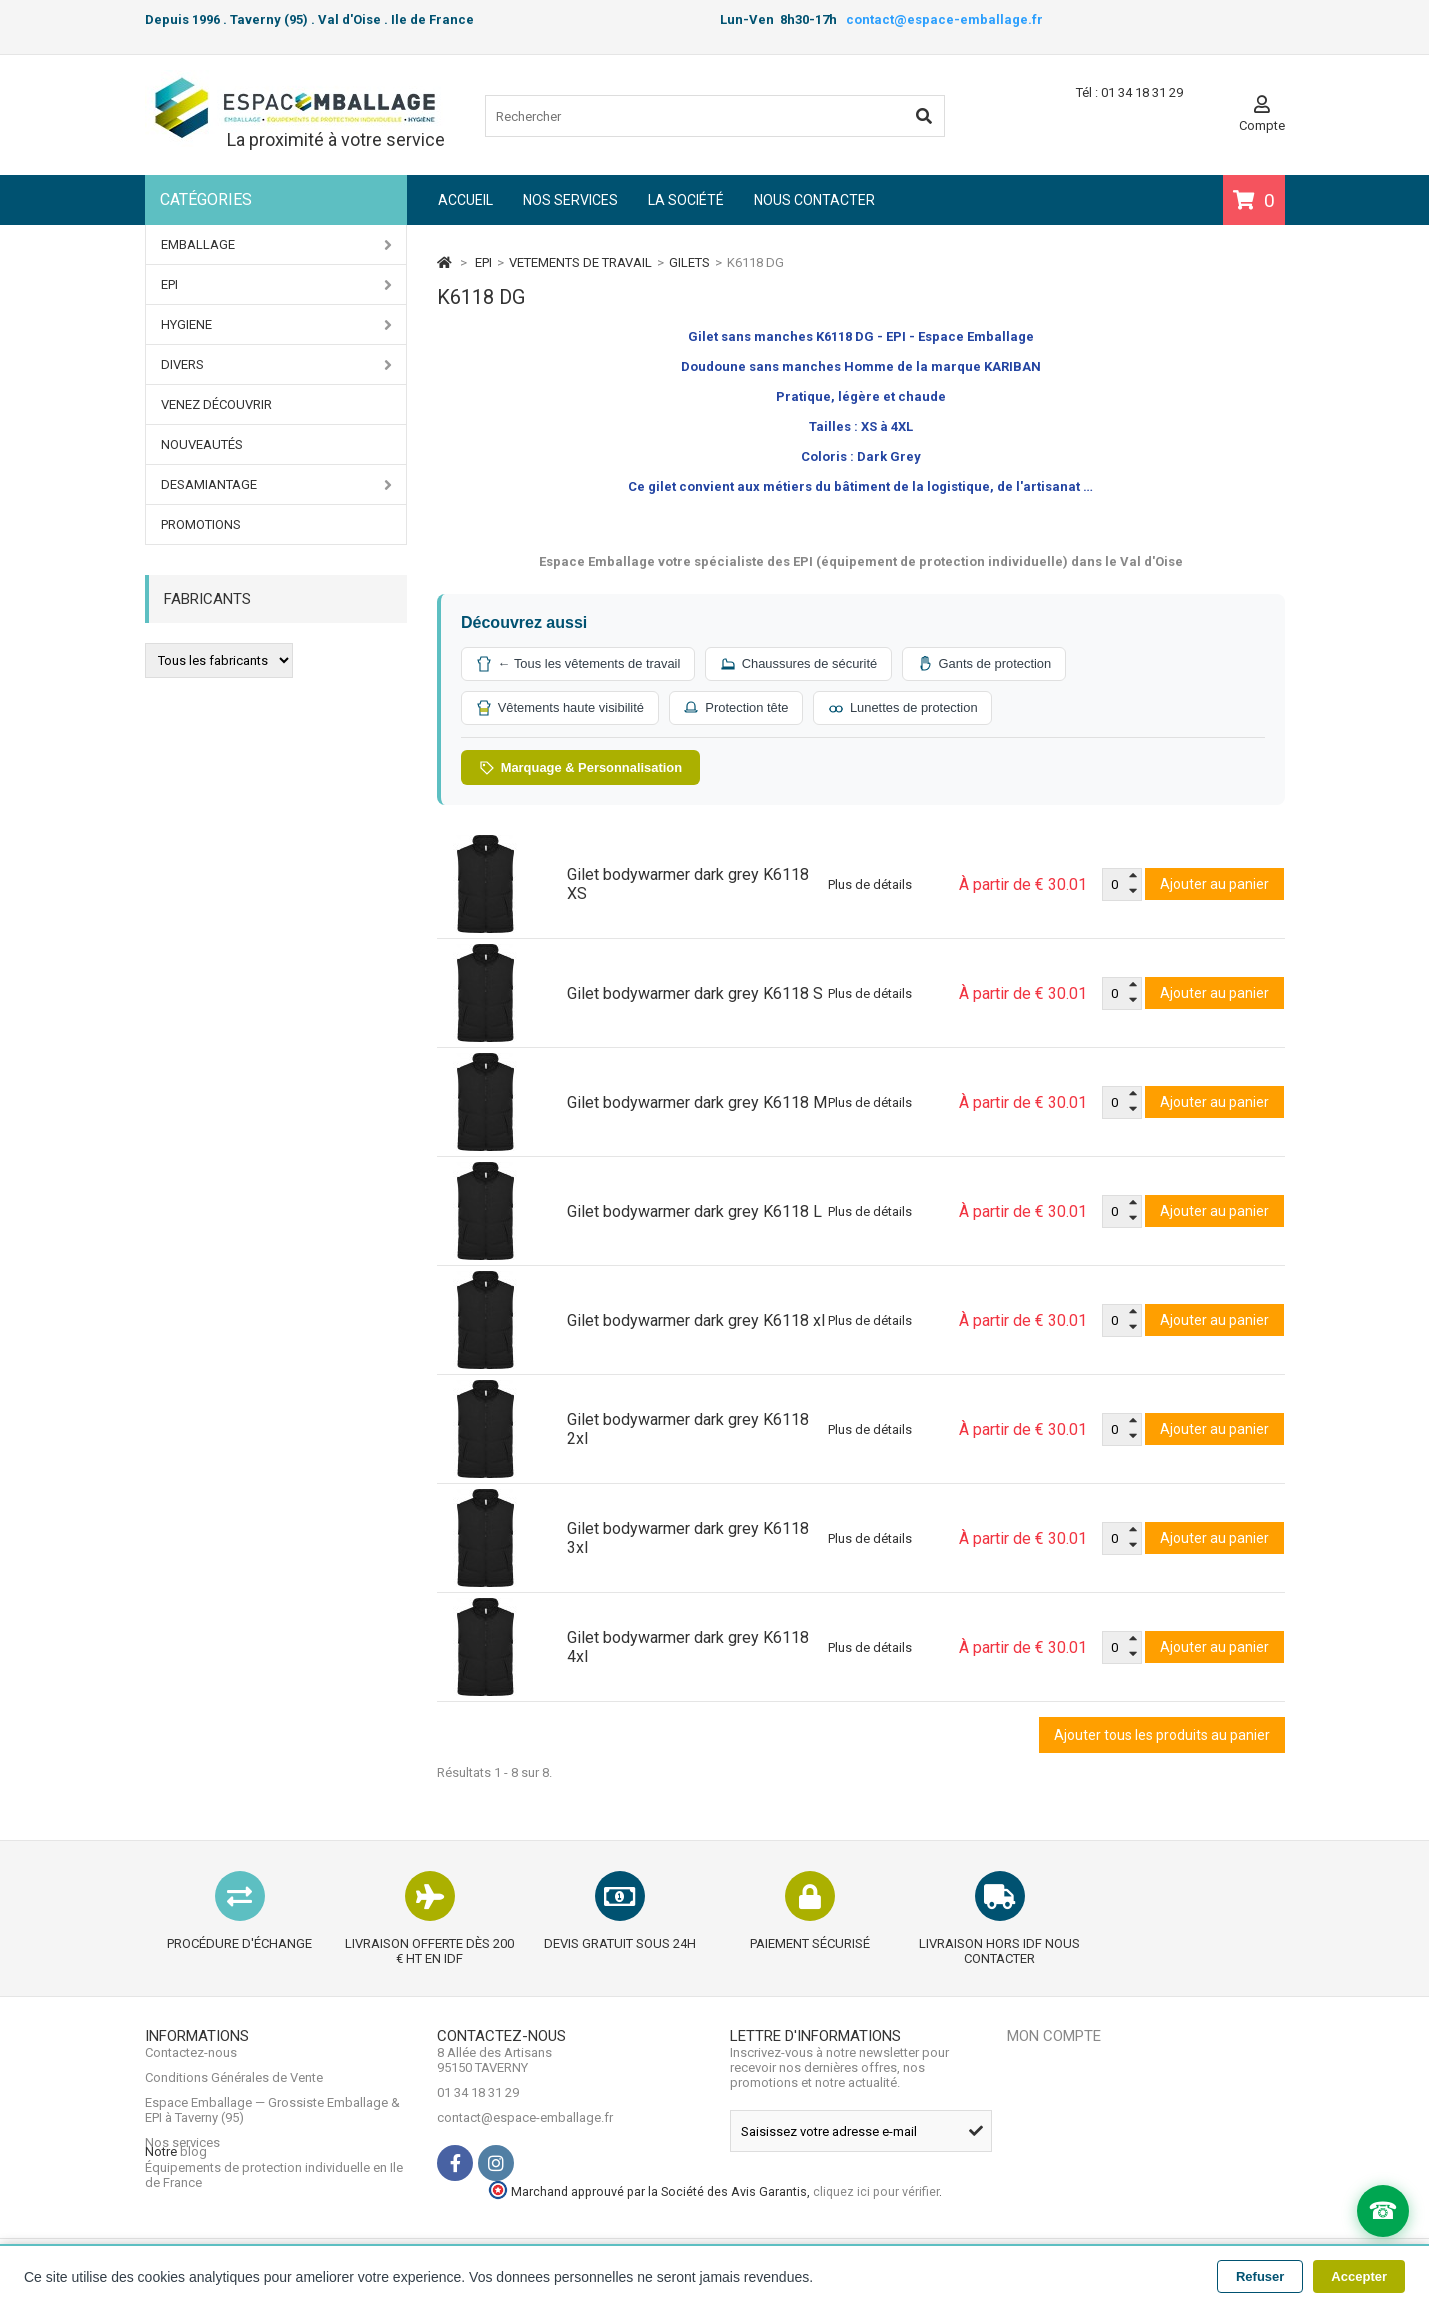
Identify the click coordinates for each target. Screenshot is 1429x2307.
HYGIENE (277, 325)
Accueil (465, 200)
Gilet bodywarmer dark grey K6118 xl (696, 1321)
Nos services (570, 200)
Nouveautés (202, 444)
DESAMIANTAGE (277, 485)
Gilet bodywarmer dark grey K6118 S (695, 994)
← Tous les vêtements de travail (579, 664)
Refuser (1260, 2276)
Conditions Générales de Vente (234, 2093)
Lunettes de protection (906, 708)
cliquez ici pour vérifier (1139, 2203)
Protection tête (738, 708)
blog (193, 2223)
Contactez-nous (191, 2068)
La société (686, 200)
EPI (277, 285)
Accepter (1359, 2276)
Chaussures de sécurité (801, 664)
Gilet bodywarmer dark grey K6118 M (697, 1103)
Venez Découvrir (216, 404)
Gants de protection (988, 664)
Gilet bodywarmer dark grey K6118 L (694, 1212)
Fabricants (207, 599)
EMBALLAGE (277, 245)
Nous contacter (814, 200)
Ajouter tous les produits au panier (1162, 1736)
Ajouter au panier (1214, 885)
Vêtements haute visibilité (560, 708)
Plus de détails (870, 885)
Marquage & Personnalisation (581, 768)
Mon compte (1054, 2037)
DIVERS (277, 365)
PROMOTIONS (201, 524)
